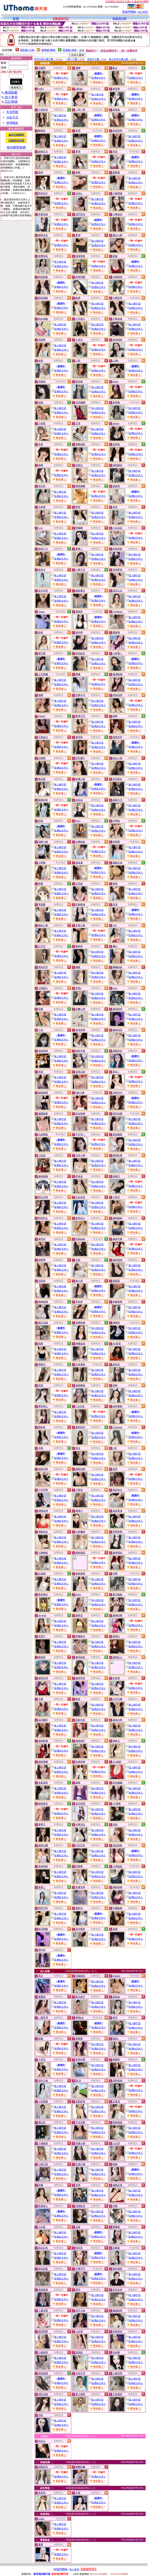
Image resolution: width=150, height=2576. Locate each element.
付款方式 (12, 117)
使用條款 (12, 122)
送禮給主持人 (60, 77)
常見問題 (12, 112)
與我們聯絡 (129, 11)
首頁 (16, 18)
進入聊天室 (96, 94)
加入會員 (143, 12)
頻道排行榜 (119, 18)
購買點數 (9, 92)
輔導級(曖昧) (48, 50)
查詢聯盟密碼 (16, 147)
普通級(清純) (70, 50)
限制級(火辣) (27, 50)
